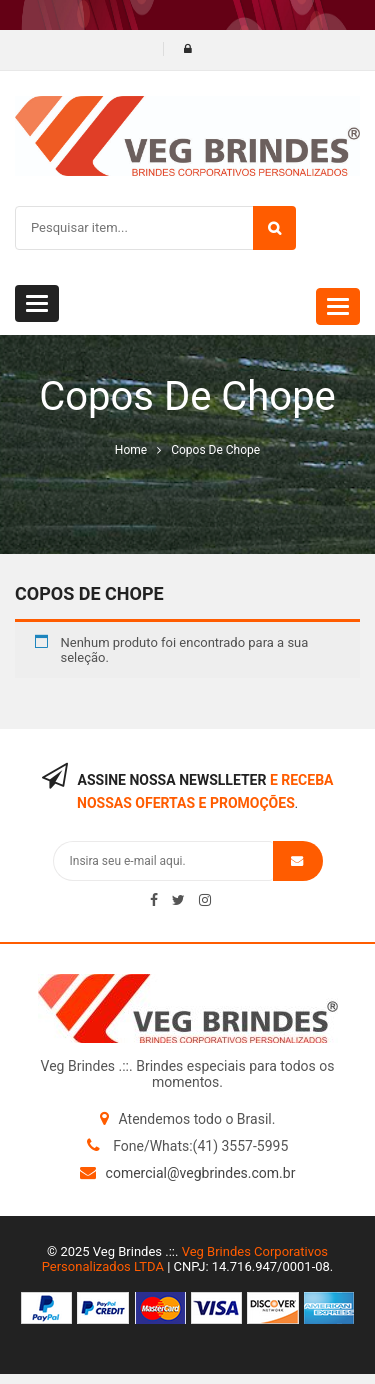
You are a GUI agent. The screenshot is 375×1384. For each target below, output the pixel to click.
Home (131, 450)
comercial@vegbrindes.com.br (201, 1173)
